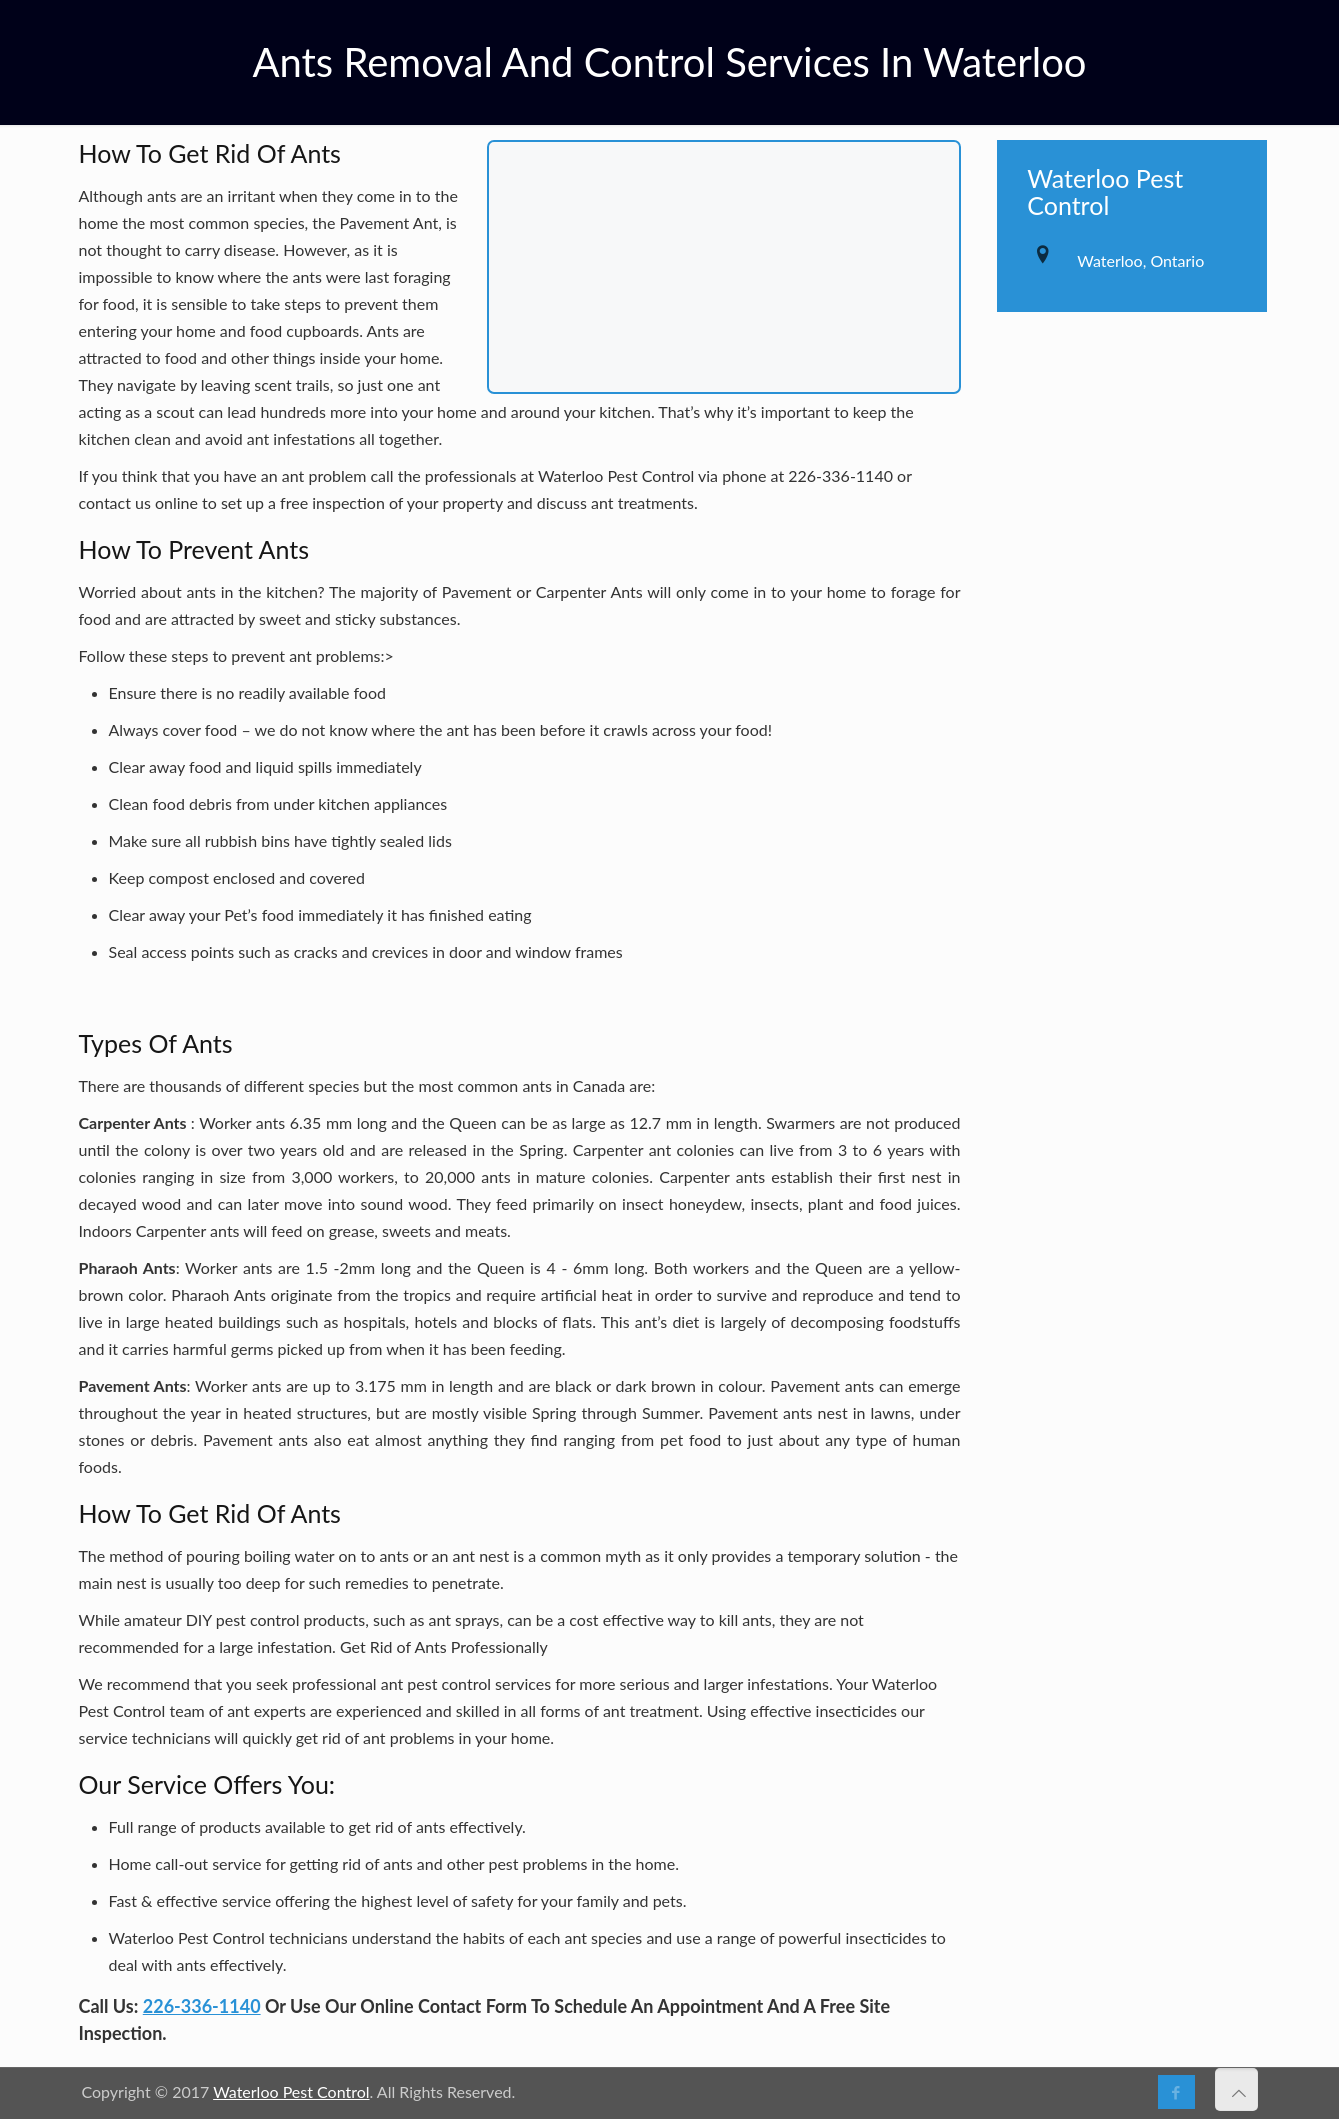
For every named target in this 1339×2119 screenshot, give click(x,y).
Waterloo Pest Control (291, 2091)
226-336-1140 (202, 2006)
